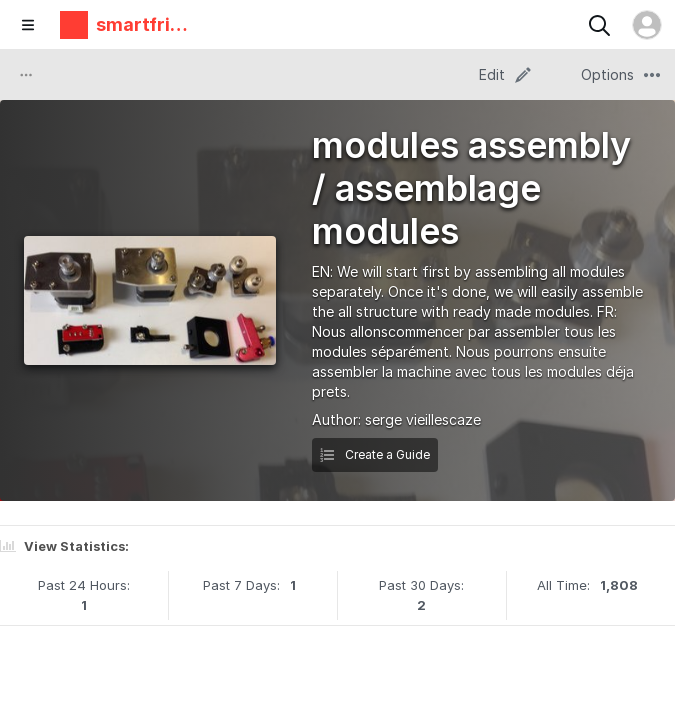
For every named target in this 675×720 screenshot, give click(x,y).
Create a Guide (375, 454)
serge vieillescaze (423, 419)
